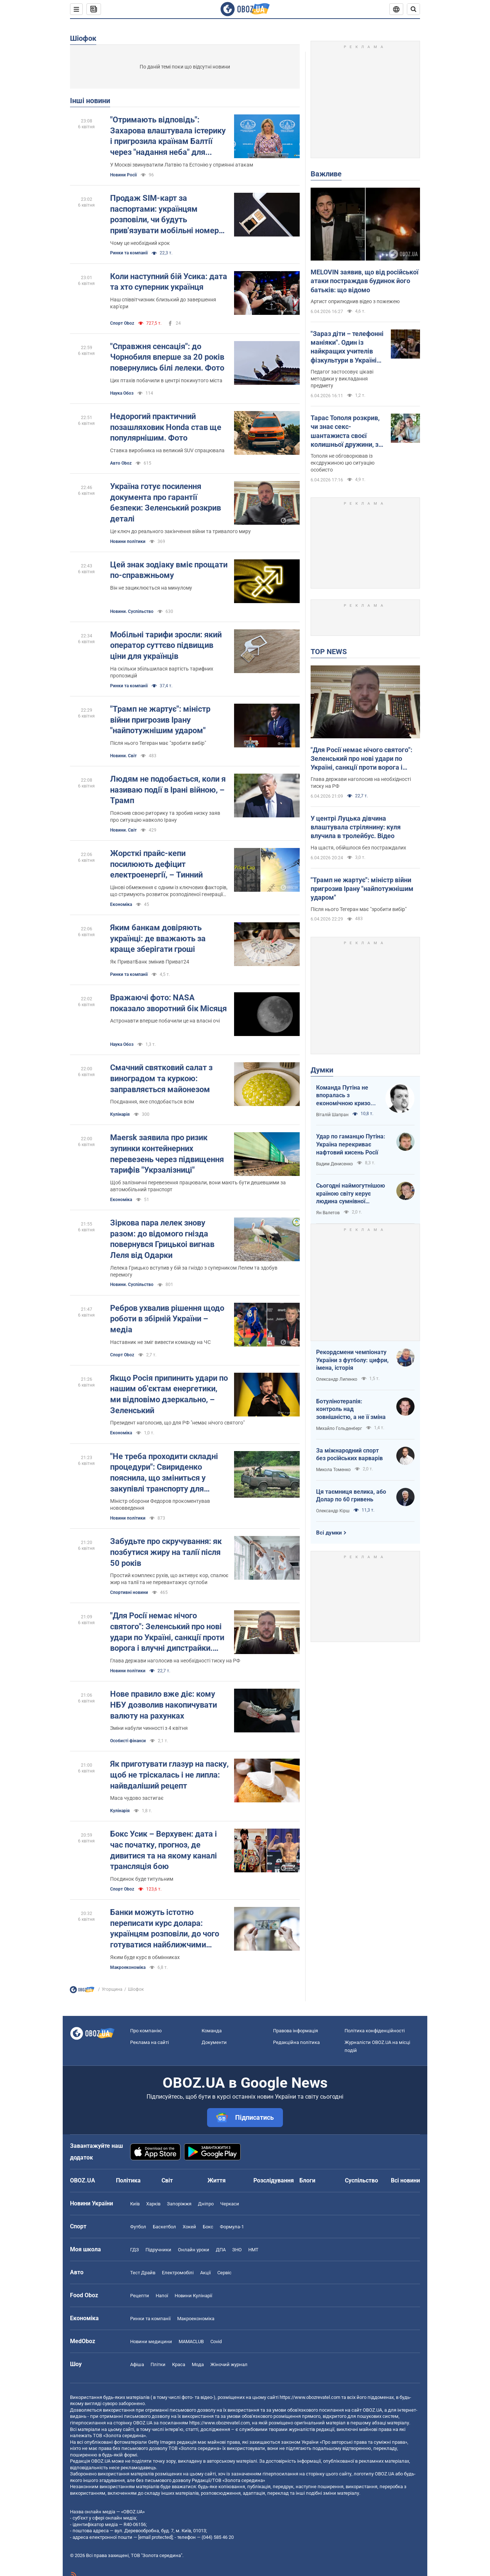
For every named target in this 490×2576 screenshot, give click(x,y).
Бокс (208, 2226)
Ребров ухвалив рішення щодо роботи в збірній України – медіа (167, 1318)
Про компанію (146, 2030)
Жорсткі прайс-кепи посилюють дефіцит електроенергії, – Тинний (156, 864)
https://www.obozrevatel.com (310, 2397)
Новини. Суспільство (131, 611)
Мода (198, 2364)
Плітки (158, 2364)
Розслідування (273, 2180)
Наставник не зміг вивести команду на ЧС (160, 1342)
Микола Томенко (333, 1469)
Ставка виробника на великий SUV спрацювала (167, 450)
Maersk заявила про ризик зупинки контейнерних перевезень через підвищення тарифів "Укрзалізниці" (167, 1153)
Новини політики (127, 541)
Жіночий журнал (229, 2364)
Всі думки (329, 1532)
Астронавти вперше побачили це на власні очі (165, 1021)
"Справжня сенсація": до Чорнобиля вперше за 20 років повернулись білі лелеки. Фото (167, 357)
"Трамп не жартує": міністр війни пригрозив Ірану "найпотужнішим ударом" (160, 719)
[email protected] (155, 2537)
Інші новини (90, 100)
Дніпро (206, 2203)
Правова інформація (295, 2030)
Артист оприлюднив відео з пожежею (355, 301)
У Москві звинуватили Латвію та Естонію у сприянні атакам (181, 165)
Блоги (307, 2180)
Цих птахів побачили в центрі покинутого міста (166, 380)
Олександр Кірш (333, 1510)
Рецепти (139, 2295)
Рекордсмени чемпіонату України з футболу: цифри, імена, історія (352, 1360)
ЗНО (237, 2249)
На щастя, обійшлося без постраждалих (358, 848)
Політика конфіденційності (375, 2030)
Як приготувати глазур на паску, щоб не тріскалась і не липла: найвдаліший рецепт (169, 1774)
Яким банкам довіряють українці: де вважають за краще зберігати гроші (158, 938)
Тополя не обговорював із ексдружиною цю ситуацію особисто (342, 463)
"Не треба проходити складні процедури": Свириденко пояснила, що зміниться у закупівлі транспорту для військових (164, 1473)
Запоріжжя (179, 2203)
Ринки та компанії (129, 252)
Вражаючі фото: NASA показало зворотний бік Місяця (168, 1003)
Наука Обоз (121, 393)
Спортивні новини (129, 1592)
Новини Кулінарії (193, 2295)
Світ (167, 2180)
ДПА (221, 2249)
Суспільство (361, 2180)
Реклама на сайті (149, 2042)
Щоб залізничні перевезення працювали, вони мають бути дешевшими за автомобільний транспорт (198, 1186)
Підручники (158, 2249)
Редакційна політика (296, 2042)
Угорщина (112, 1989)
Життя (216, 2180)
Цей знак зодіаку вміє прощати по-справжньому (169, 570)
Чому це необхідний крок (140, 243)
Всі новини (405, 2180)
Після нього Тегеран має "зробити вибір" (158, 743)
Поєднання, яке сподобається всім (152, 1102)
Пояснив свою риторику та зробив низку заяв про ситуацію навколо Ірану (165, 816)
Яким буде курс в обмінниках (145, 1957)
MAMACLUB (191, 2341)
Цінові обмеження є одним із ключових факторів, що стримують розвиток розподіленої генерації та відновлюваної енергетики (169, 891)
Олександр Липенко (336, 1379)
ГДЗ (134, 2249)
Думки (322, 1070)
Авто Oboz (121, 463)
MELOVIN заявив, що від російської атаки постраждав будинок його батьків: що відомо (365, 281)
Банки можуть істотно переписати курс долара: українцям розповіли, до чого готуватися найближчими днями (164, 1929)
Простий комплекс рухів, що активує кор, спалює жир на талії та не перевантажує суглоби (169, 1578)
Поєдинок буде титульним (141, 1879)
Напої (162, 2295)
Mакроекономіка (127, 1967)
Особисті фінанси (128, 1740)
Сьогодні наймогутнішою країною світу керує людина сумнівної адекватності (350, 1193)
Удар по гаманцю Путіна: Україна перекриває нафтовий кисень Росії (350, 1144)
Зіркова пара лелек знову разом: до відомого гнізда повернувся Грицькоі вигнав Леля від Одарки (162, 1239)
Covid (216, 2341)
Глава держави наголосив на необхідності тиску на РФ (175, 1661)
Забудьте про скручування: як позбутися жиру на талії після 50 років (166, 1552)
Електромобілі (178, 2272)
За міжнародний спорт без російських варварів (349, 1454)
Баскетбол (164, 2226)
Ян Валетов (328, 1212)
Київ (135, 2203)
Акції (205, 2272)
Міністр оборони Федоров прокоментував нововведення (160, 1504)
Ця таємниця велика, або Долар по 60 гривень (351, 1495)
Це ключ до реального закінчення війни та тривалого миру (180, 531)
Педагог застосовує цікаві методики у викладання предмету (342, 378)
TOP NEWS (329, 651)
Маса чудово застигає (137, 1798)
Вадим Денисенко (334, 1163)
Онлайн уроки (193, 2249)
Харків (153, 2203)
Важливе (326, 173)
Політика (128, 2180)
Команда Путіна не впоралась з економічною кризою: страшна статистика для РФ (346, 1095)
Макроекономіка (195, 2318)
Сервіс (224, 2272)
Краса (178, 2364)
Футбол (138, 2226)
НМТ (253, 2249)
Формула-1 (232, 2226)
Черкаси (229, 2203)
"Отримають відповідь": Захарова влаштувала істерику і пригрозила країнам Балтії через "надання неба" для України (168, 136)
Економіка (121, 904)
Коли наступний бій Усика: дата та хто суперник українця (168, 282)
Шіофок (83, 38)
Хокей (189, 2226)
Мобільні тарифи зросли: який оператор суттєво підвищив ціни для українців (166, 645)
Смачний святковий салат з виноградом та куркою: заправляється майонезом (161, 1078)
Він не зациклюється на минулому (151, 588)
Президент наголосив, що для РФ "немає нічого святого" (177, 1423)
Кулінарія (120, 1114)
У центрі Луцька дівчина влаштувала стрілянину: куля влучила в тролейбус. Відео (356, 827)
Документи (214, 2042)
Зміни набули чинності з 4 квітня (149, 1728)
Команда (212, 2030)
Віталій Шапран (332, 1114)
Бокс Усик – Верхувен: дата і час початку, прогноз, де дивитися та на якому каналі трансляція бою (163, 1850)
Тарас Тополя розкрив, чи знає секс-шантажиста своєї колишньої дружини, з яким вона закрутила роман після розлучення (348, 431)
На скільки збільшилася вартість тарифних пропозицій (161, 672)
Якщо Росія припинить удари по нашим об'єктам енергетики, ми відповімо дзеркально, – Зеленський (169, 1394)
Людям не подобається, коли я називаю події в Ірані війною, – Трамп (168, 789)
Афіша (137, 2364)
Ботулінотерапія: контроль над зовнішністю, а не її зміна (351, 1409)
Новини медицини (151, 2341)
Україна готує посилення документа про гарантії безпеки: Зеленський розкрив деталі (165, 502)
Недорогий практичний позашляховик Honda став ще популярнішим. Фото (165, 427)
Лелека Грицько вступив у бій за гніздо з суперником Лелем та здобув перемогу (193, 1271)
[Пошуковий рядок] (413, 9)
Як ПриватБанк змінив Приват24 (149, 962)
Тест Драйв (142, 2272)
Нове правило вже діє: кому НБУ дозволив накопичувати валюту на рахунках (163, 1704)
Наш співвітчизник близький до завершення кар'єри (163, 303)
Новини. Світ (123, 755)
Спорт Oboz (122, 323)
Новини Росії (123, 174)
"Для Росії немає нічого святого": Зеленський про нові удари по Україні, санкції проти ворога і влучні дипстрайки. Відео (167, 1632)
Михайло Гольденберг (339, 1428)
